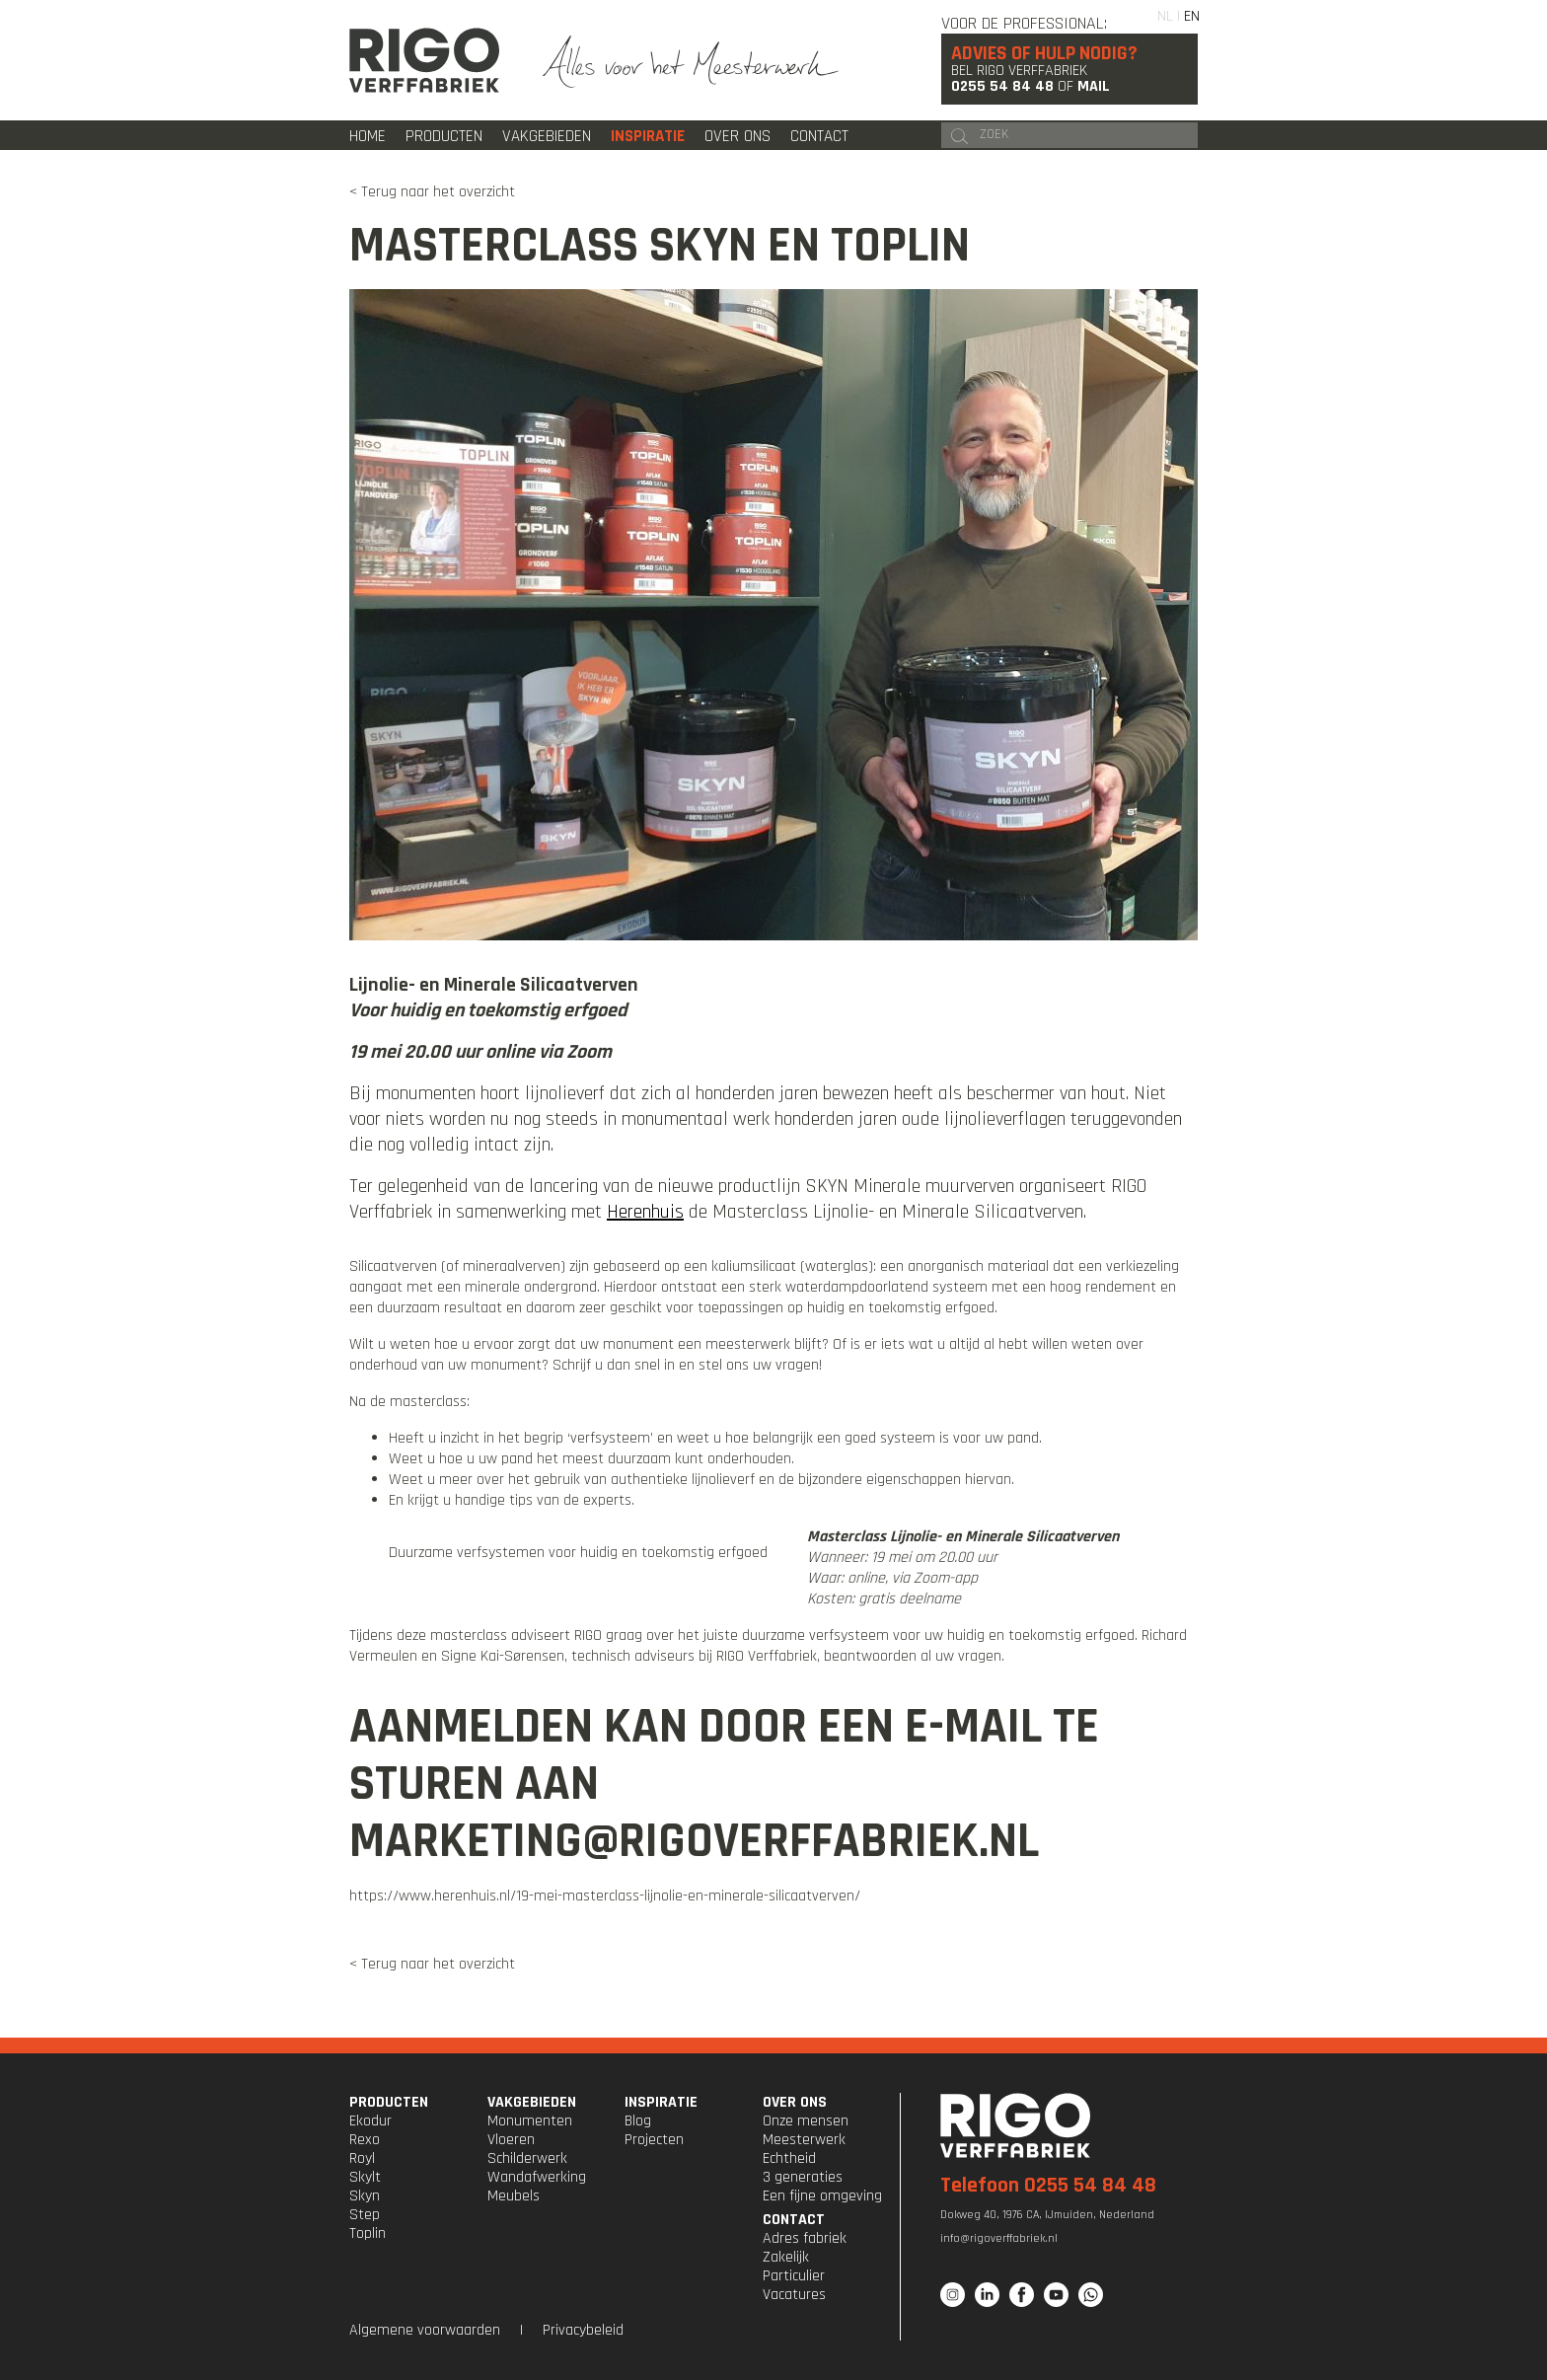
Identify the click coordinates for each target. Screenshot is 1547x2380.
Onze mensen (805, 2121)
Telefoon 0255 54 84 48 (1048, 2185)
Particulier (794, 2276)
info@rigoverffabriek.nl (999, 2238)
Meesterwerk (804, 2139)
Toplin (367, 2233)
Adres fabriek (805, 2238)
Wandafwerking (536, 2177)
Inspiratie (648, 136)
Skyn (364, 2196)
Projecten (654, 2139)
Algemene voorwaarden (424, 2330)
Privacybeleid (583, 2330)
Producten (443, 136)
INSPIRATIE (661, 2102)
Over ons (737, 136)
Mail (1093, 86)
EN (1192, 16)
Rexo (364, 2139)
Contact (819, 136)
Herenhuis (645, 1212)
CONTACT (794, 2219)
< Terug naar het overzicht (432, 192)
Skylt (365, 2177)
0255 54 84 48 (1002, 86)
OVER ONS (795, 2102)
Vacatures (794, 2294)
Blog (638, 2121)
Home (367, 136)
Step (364, 2214)
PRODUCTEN (388, 2102)
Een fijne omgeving (822, 2196)
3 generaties (803, 2177)
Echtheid (789, 2158)
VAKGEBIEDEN (531, 2102)
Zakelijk (786, 2257)
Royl (362, 2158)
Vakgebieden (546, 136)
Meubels (513, 2196)
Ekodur (370, 2121)
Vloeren (511, 2139)
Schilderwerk (527, 2158)
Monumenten (529, 2121)
